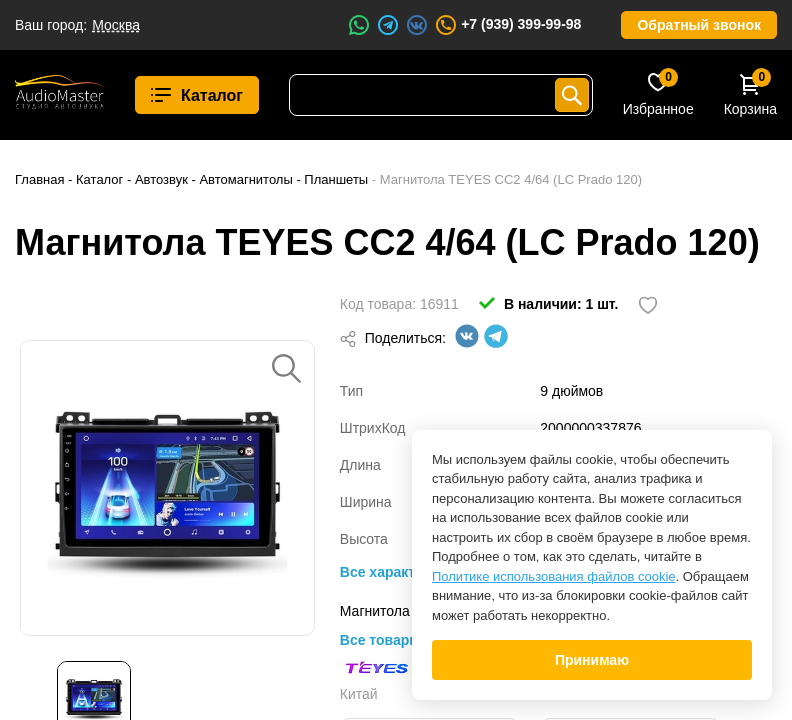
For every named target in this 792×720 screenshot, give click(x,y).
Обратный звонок (699, 25)
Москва (116, 25)
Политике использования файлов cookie (554, 576)
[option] (167, 488)
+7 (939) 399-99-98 (507, 25)
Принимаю (592, 660)
